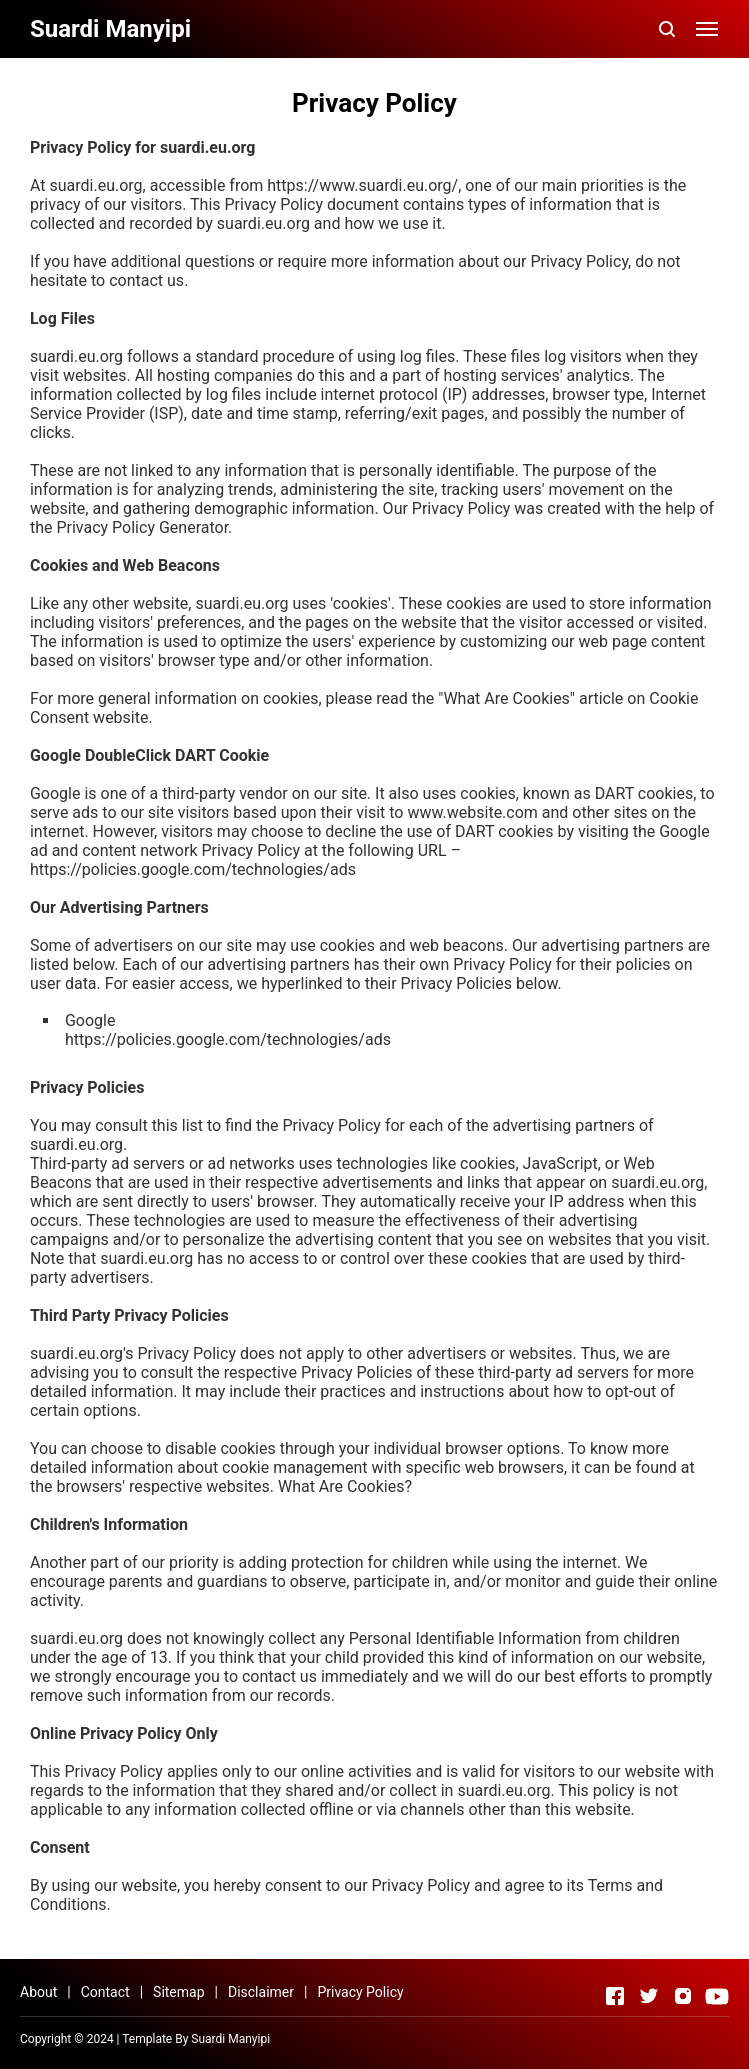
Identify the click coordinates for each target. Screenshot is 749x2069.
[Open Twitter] (649, 1996)
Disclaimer (261, 1992)
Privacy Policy (360, 1992)
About (38, 1992)
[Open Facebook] (615, 1996)
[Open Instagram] (683, 1996)
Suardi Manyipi (230, 2039)
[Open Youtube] (717, 1996)
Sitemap (178, 1992)
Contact (105, 1992)
